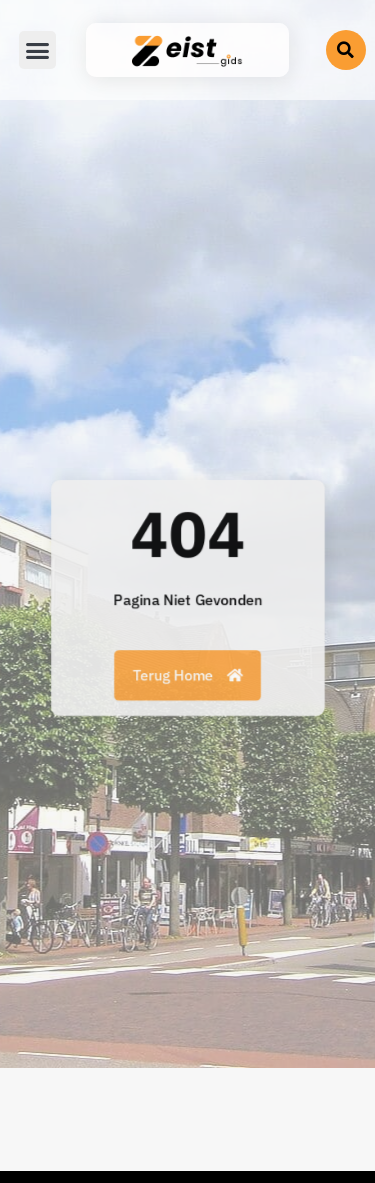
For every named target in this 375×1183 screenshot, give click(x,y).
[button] (346, 50)
